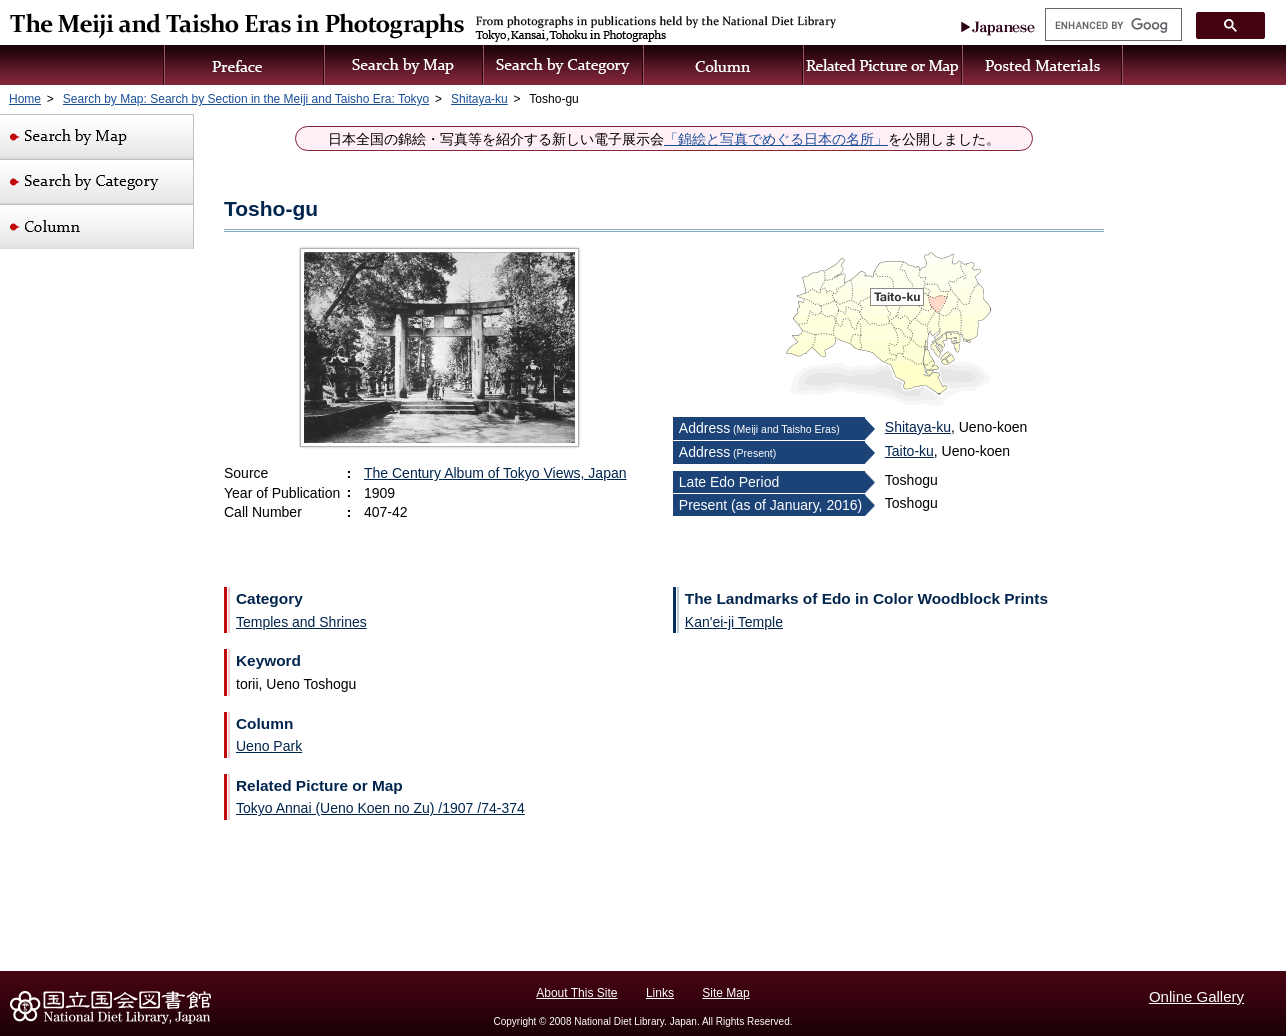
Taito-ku (909, 451)
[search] (1111, 25)
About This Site (576, 993)
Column (724, 65)
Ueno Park (269, 746)
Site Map (725, 993)
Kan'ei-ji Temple (734, 622)
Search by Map (404, 65)
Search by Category (564, 65)
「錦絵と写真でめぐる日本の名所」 (776, 139)
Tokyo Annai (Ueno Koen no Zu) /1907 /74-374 (380, 808)
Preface (244, 65)
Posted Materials (1043, 65)
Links (660, 993)
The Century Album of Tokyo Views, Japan (495, 473)
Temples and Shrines (301, 622)
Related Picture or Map (883, 65)
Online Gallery (1196, 996)
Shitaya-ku (918, 427)
